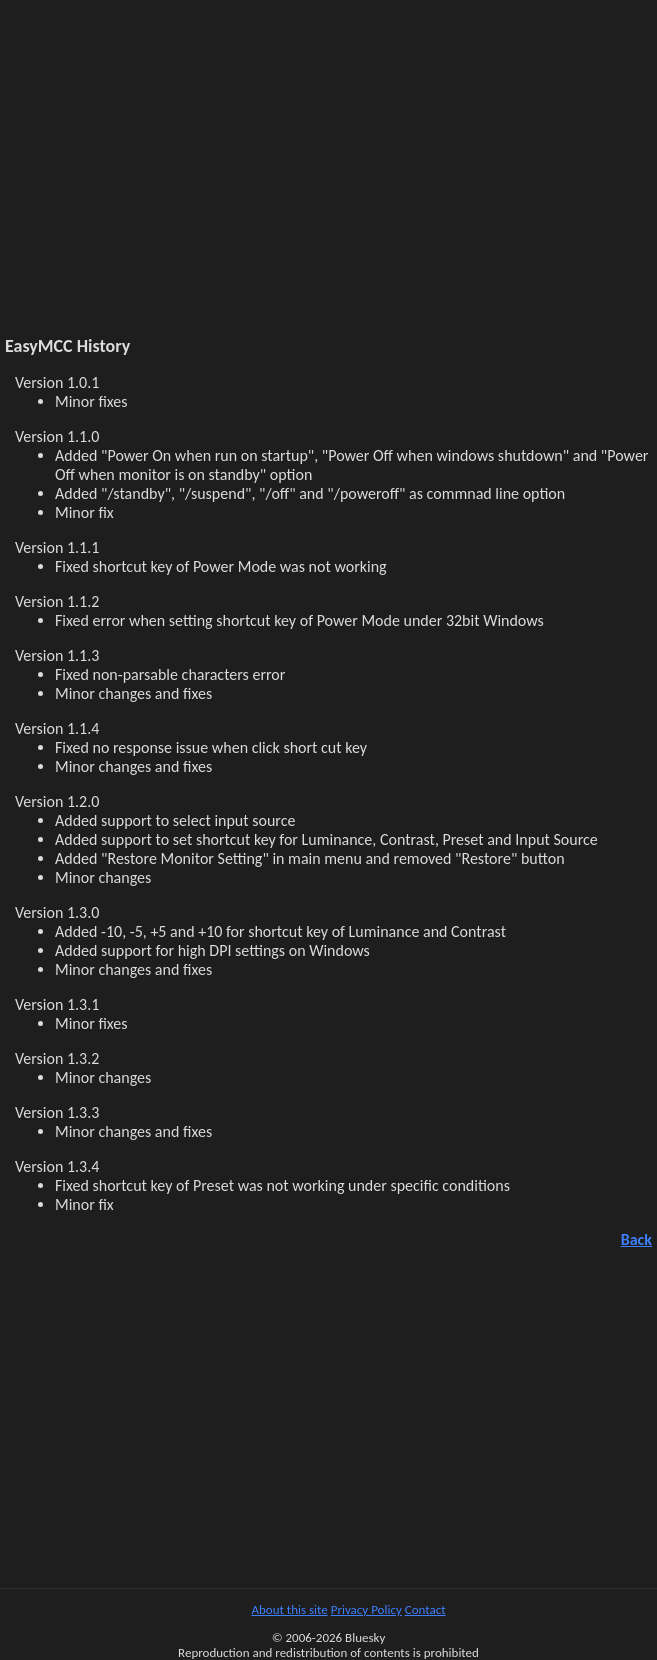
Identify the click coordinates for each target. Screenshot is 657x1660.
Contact (425, 1609)
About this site (289, 1609)
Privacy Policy (366, 1609)
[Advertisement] (328, 179)
